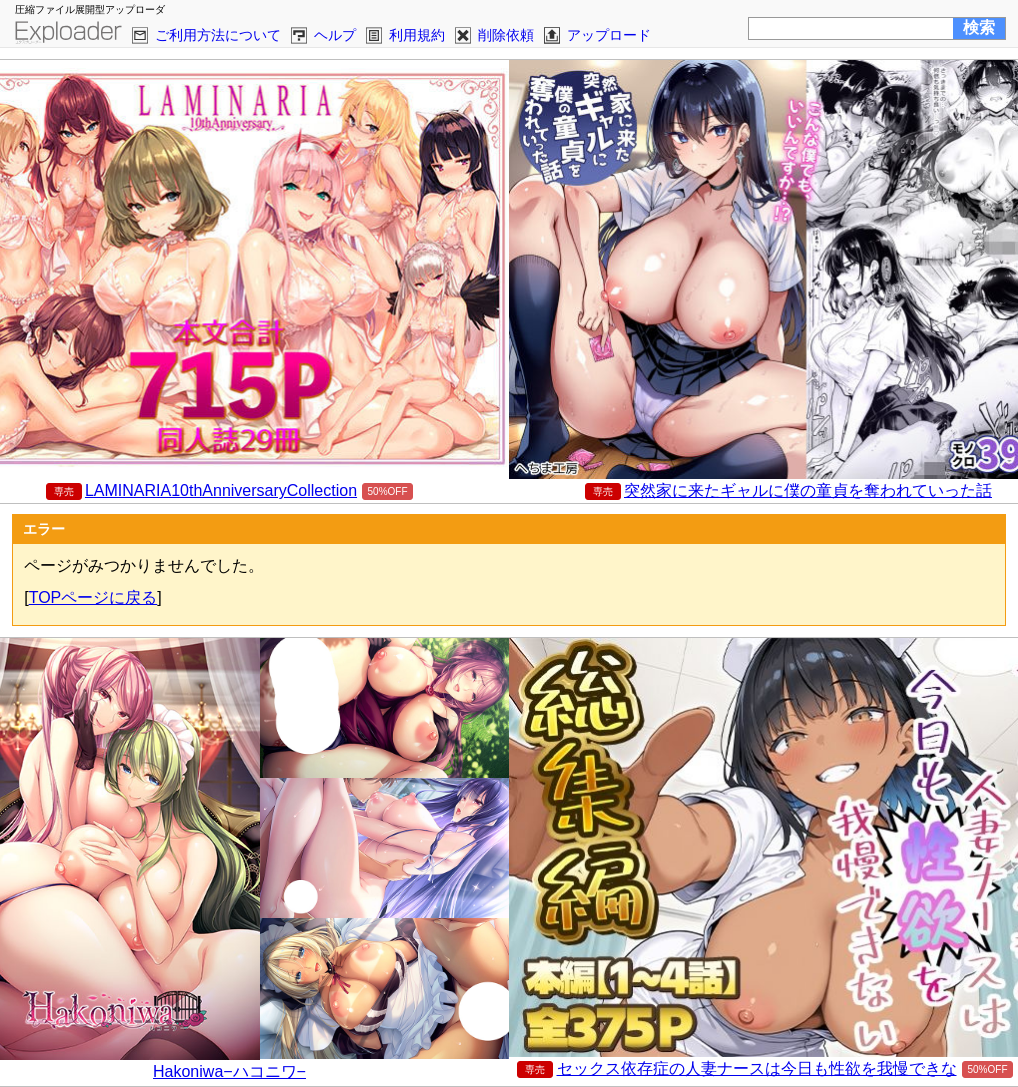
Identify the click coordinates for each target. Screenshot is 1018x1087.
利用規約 (417, 35)
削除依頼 (506, 35)
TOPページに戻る (93, 597)
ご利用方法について (218, 35)
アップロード (609, 35)
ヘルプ (335, 35)
